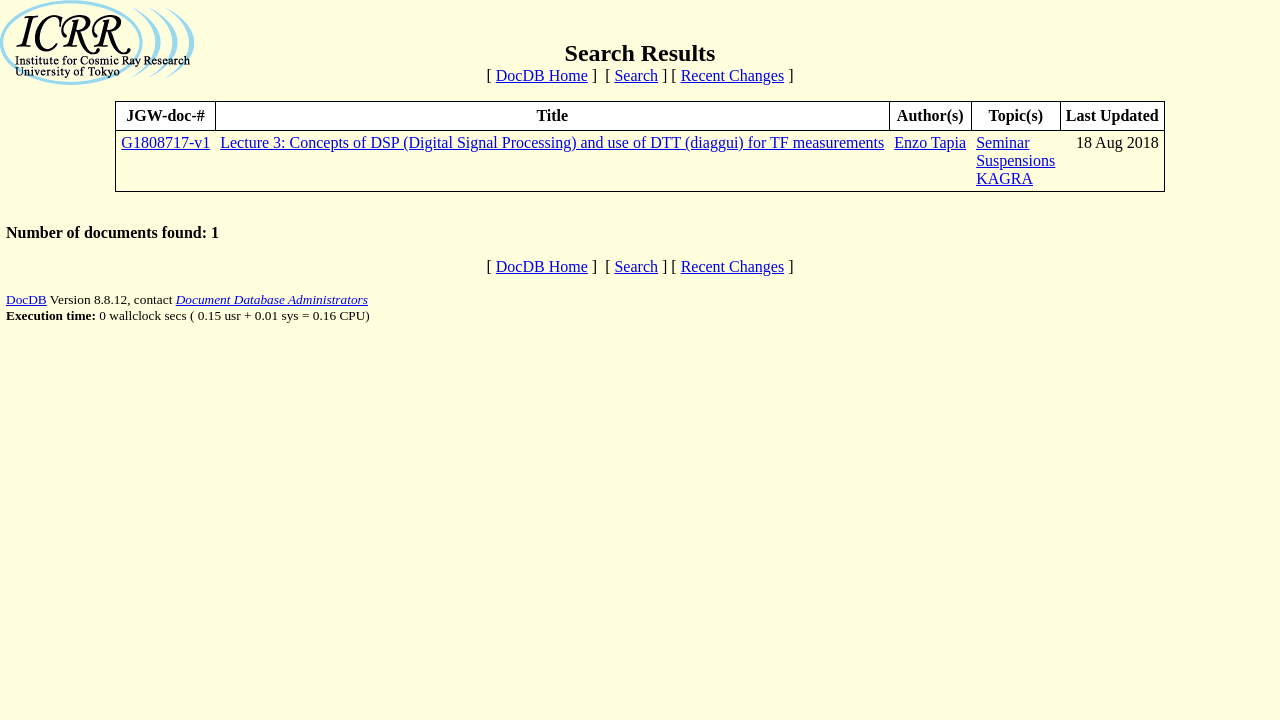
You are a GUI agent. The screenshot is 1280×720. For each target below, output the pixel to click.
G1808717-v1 (165, 142)
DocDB (26, 299)
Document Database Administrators (272, 299)
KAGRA (1004, 178)
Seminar (1002, 142)
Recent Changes (733, 75)
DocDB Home (542, 75)
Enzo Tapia (930, 142)
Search (636, 75)
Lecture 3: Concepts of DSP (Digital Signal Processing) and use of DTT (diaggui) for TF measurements (552, 142)
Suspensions (1015, 160)
